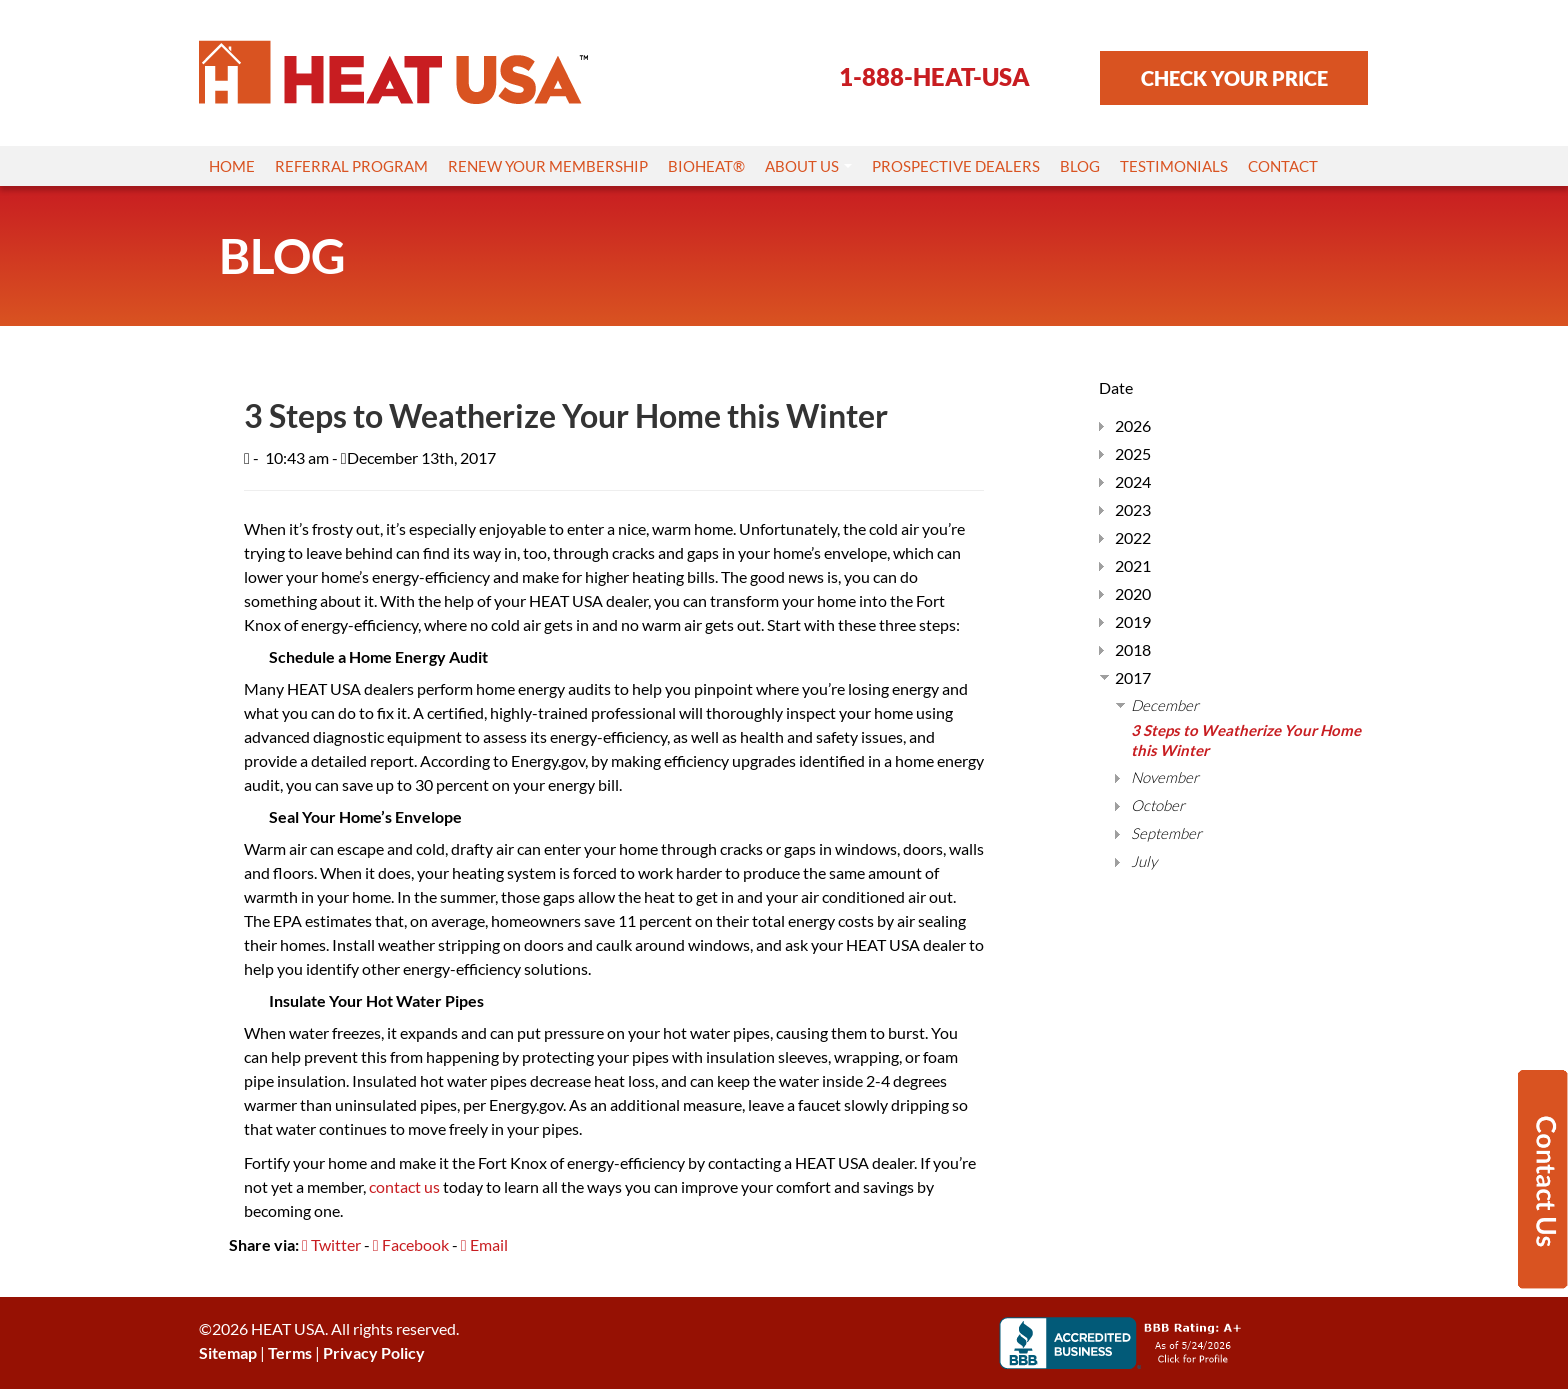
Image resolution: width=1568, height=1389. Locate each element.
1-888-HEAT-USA (934, 76)
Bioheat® (706, 166)
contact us (404, 1186)
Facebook (411, 1244)
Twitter (331, 1244)
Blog (1080, 166)
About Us (808, 166)
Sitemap (228, 1352)
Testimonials (1174, 166)
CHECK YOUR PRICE (1234, 78)
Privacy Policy (374, 1352)
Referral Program (351, 166)
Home (232, 166)
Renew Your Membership (548, 166)
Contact (1283, 166)
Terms (290, 1352)
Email (484, 1244)
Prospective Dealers (956, 166)
